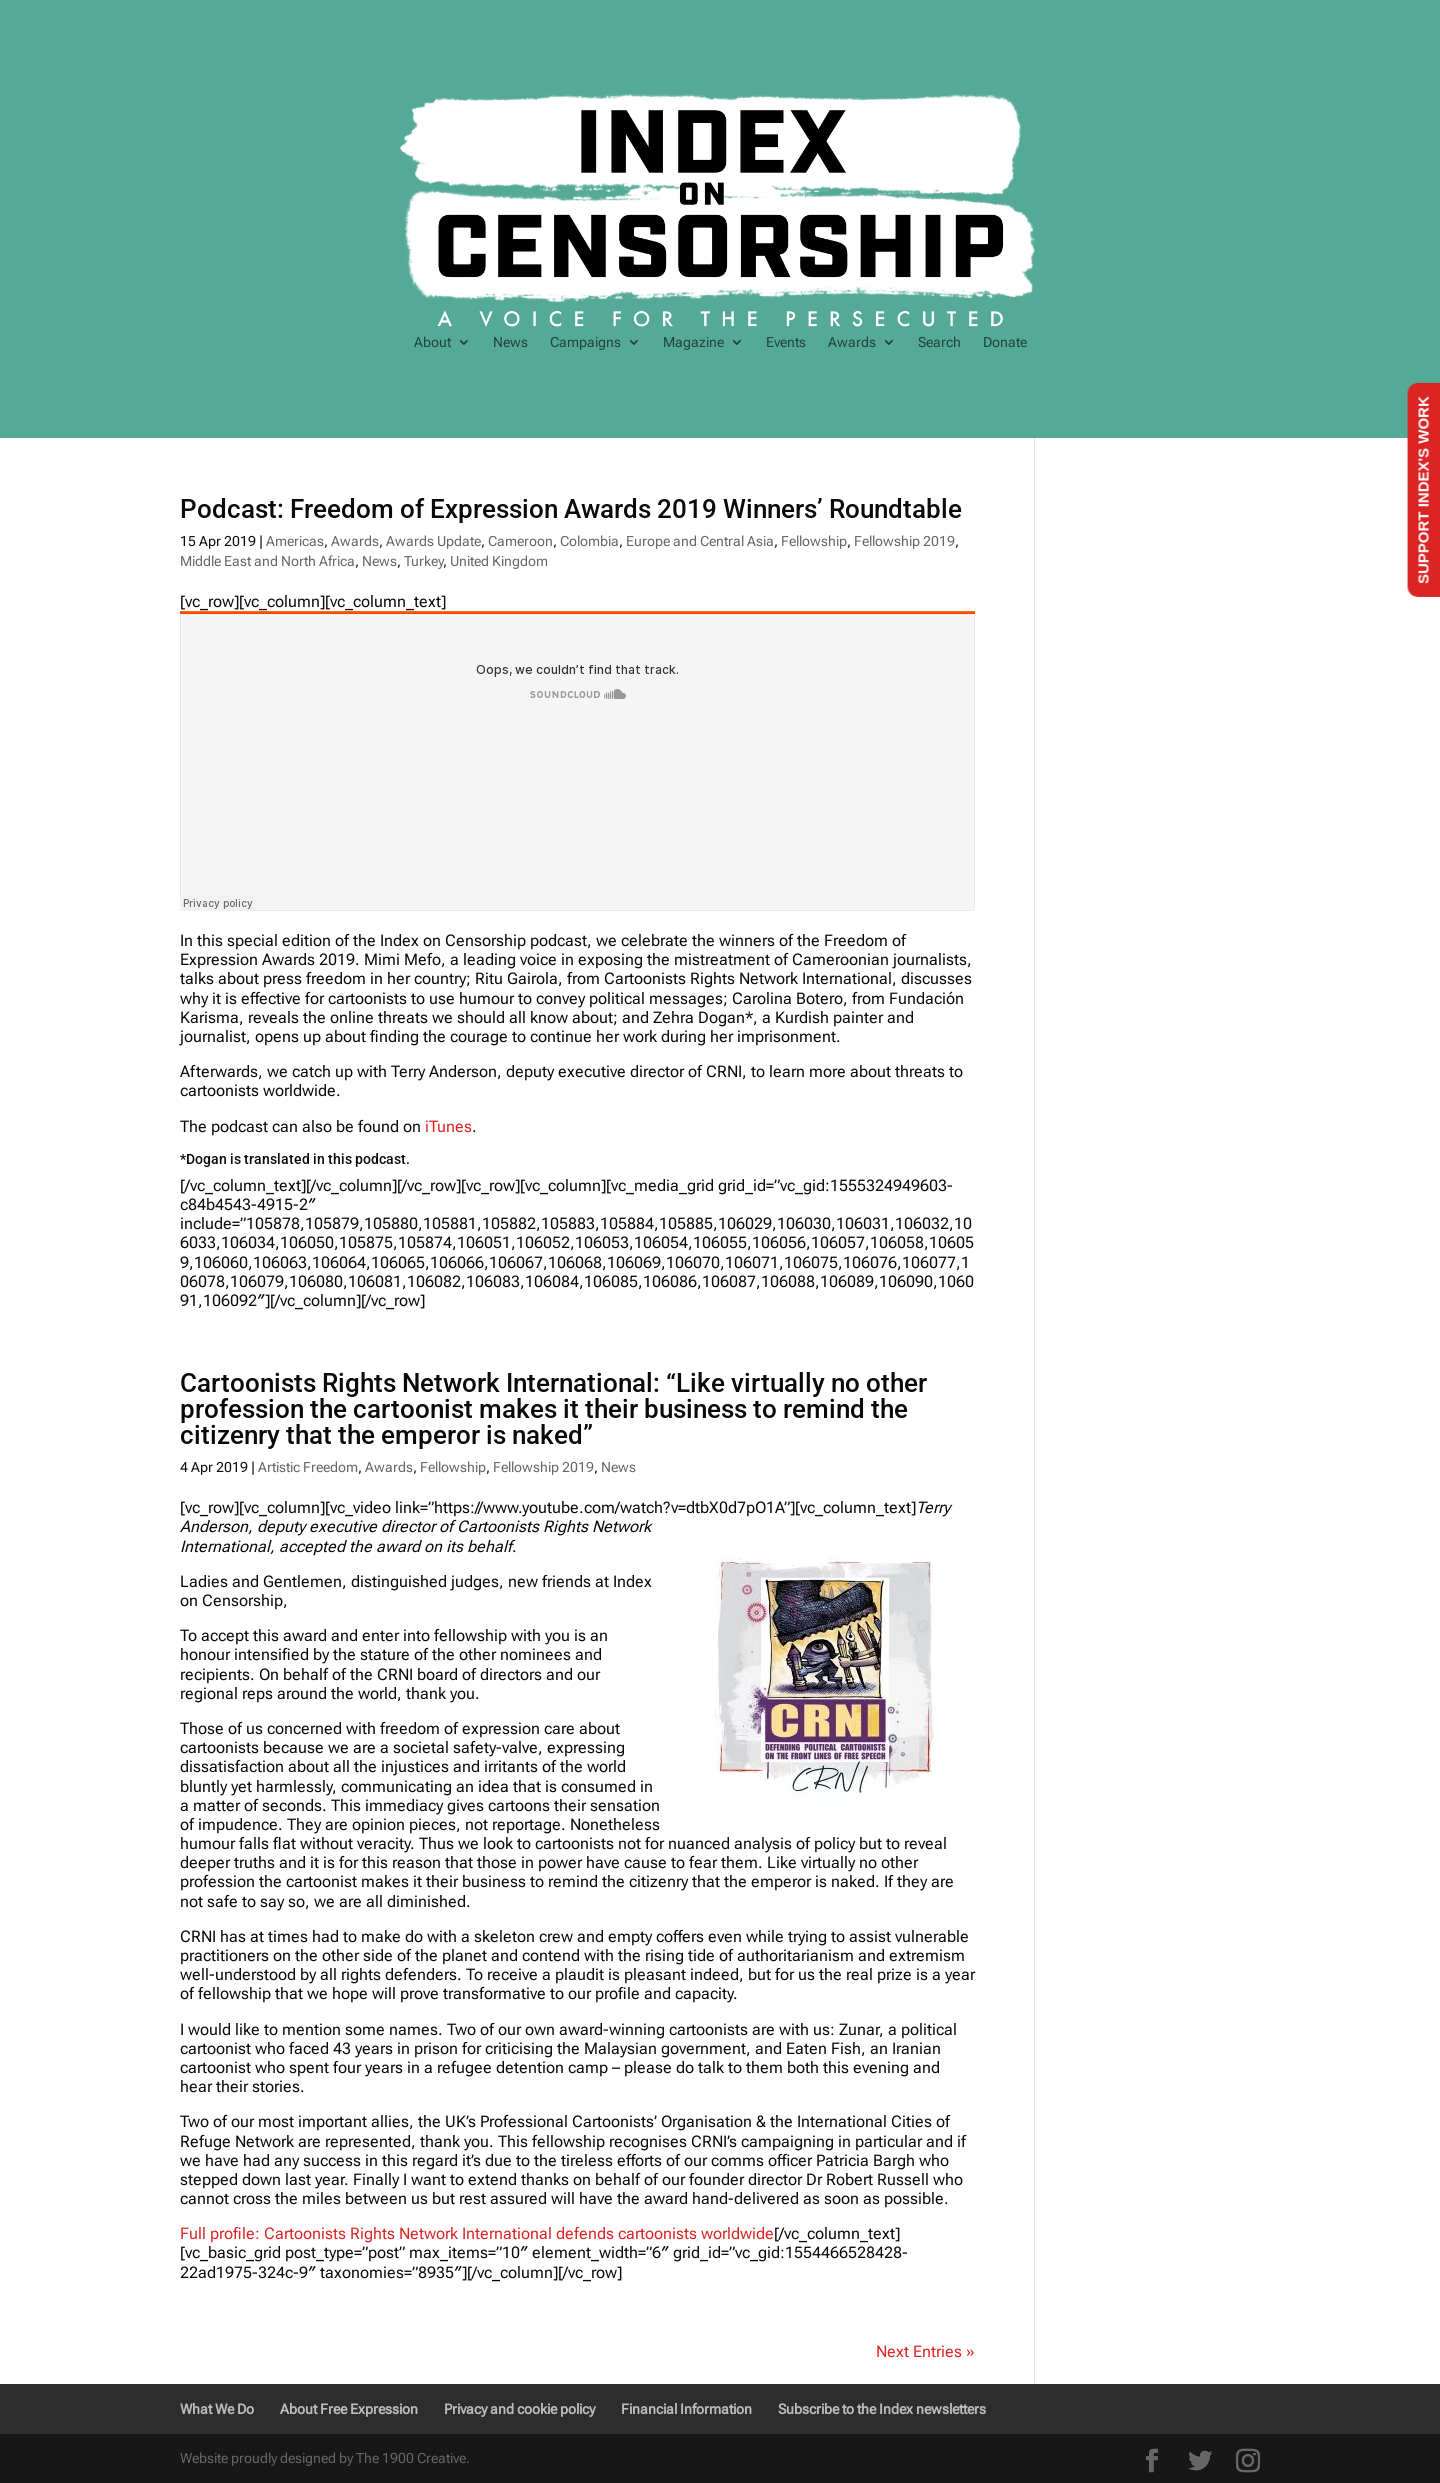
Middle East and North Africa (267, 561)
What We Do (217, 2409)
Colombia (589, 541)
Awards (852, 342)
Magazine (693, 342)
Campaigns (585, 342)
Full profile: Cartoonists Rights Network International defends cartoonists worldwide (477, 2233)
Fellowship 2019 (904, 541)
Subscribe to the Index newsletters (882, 2409)
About (432, 342)
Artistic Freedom (308, 1467)
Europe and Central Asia (700, 541)
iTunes (448, 1126)
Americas (295, 541)
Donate (1005, 342)
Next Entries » (925, 2351)
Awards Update (433, 541)
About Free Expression (349, 2409)
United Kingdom (499, 561)
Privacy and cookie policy (519, 2409)
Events (786, 342)
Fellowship (814, 541)
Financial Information (686, 2409)
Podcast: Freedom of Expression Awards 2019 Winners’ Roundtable (571, 509)
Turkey (423, 561)
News (510, 342)
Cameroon (520, 541)
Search (939, 342)
